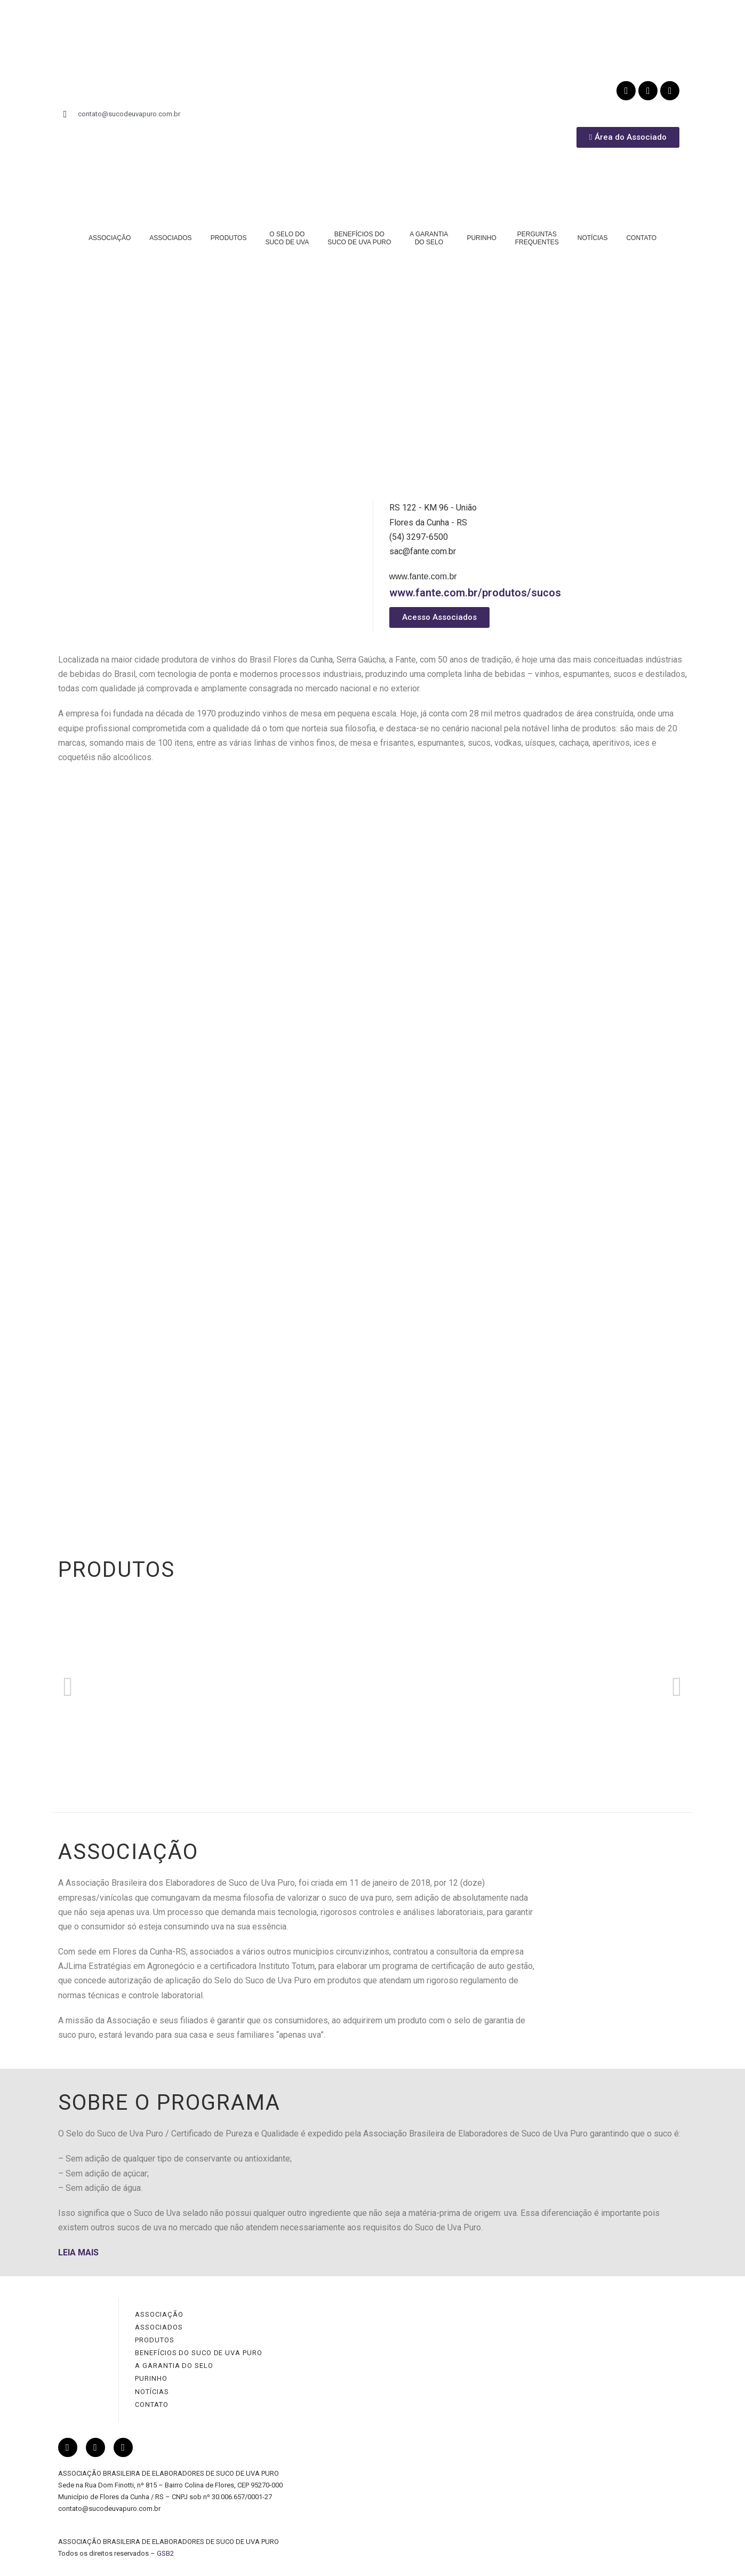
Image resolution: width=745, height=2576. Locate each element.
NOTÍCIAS (593, 238)
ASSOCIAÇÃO (110, 238)
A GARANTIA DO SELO (174, 2366)
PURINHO (481, 238)
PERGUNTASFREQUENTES (537, 238)
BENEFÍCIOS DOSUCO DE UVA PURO (359, 238)
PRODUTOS (229, 238)
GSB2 (165, 2553)
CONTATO (641, 238)
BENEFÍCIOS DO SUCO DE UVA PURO (198, 2353)
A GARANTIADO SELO (429, 238)
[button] (68, 1686)
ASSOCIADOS (170, 238)
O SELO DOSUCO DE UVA (287, 238)
